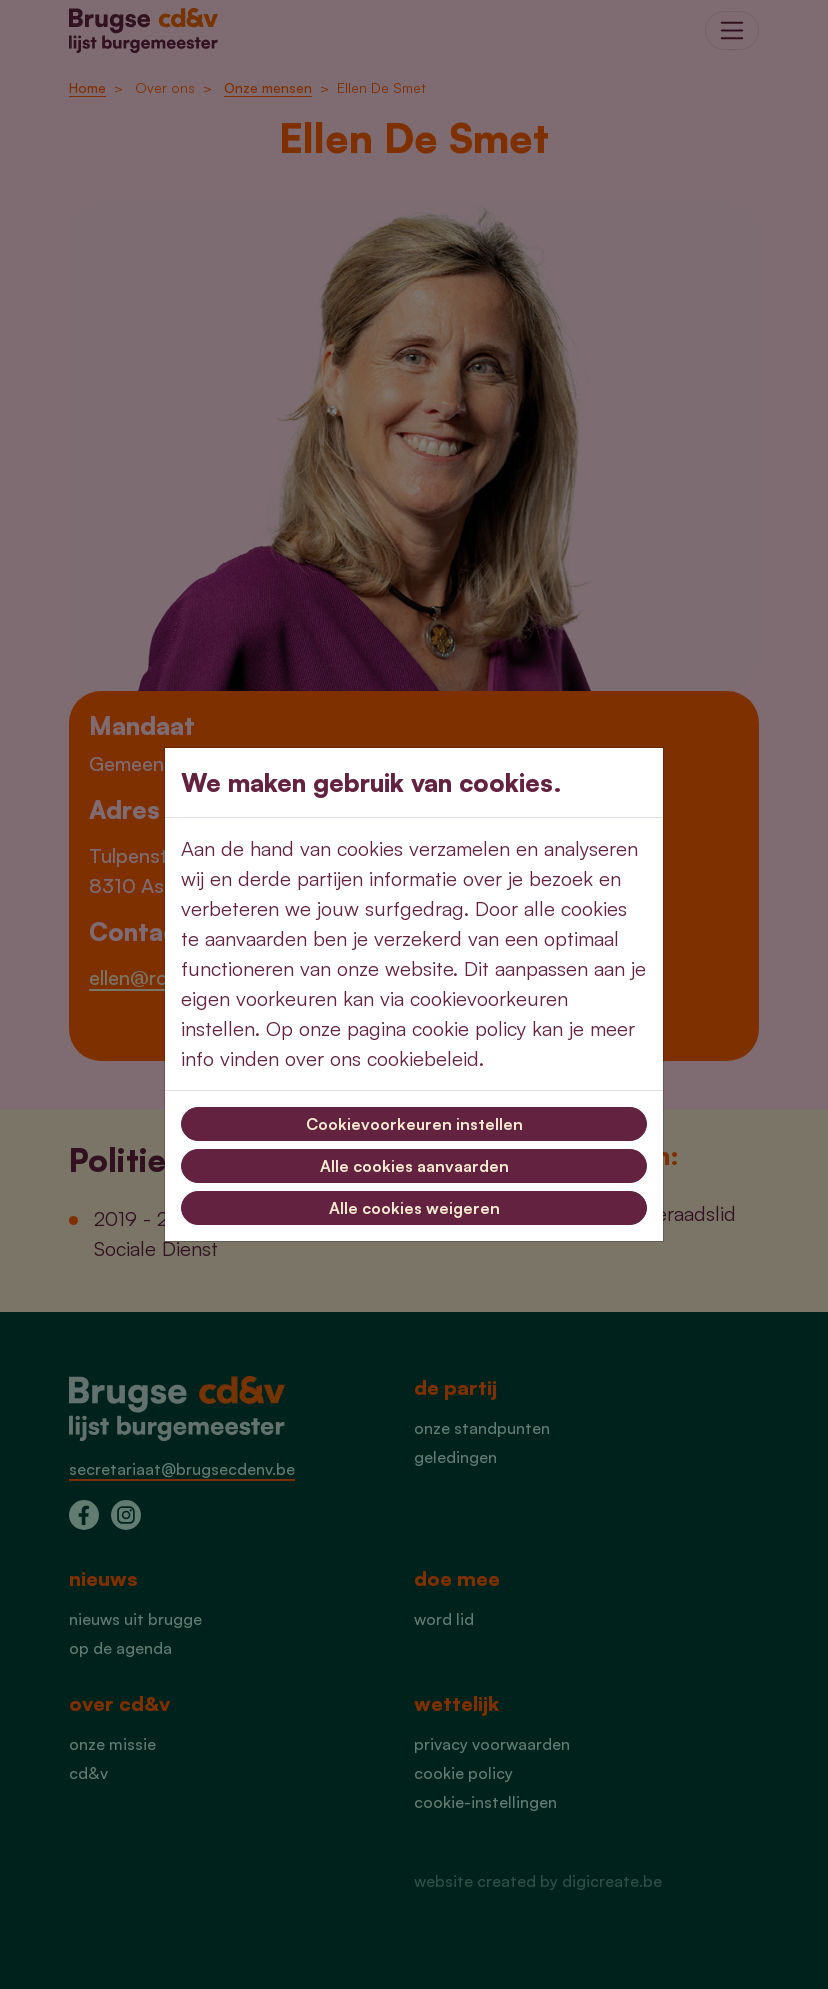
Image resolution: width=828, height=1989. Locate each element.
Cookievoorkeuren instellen (414, 1124)
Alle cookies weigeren (414, 1208)
